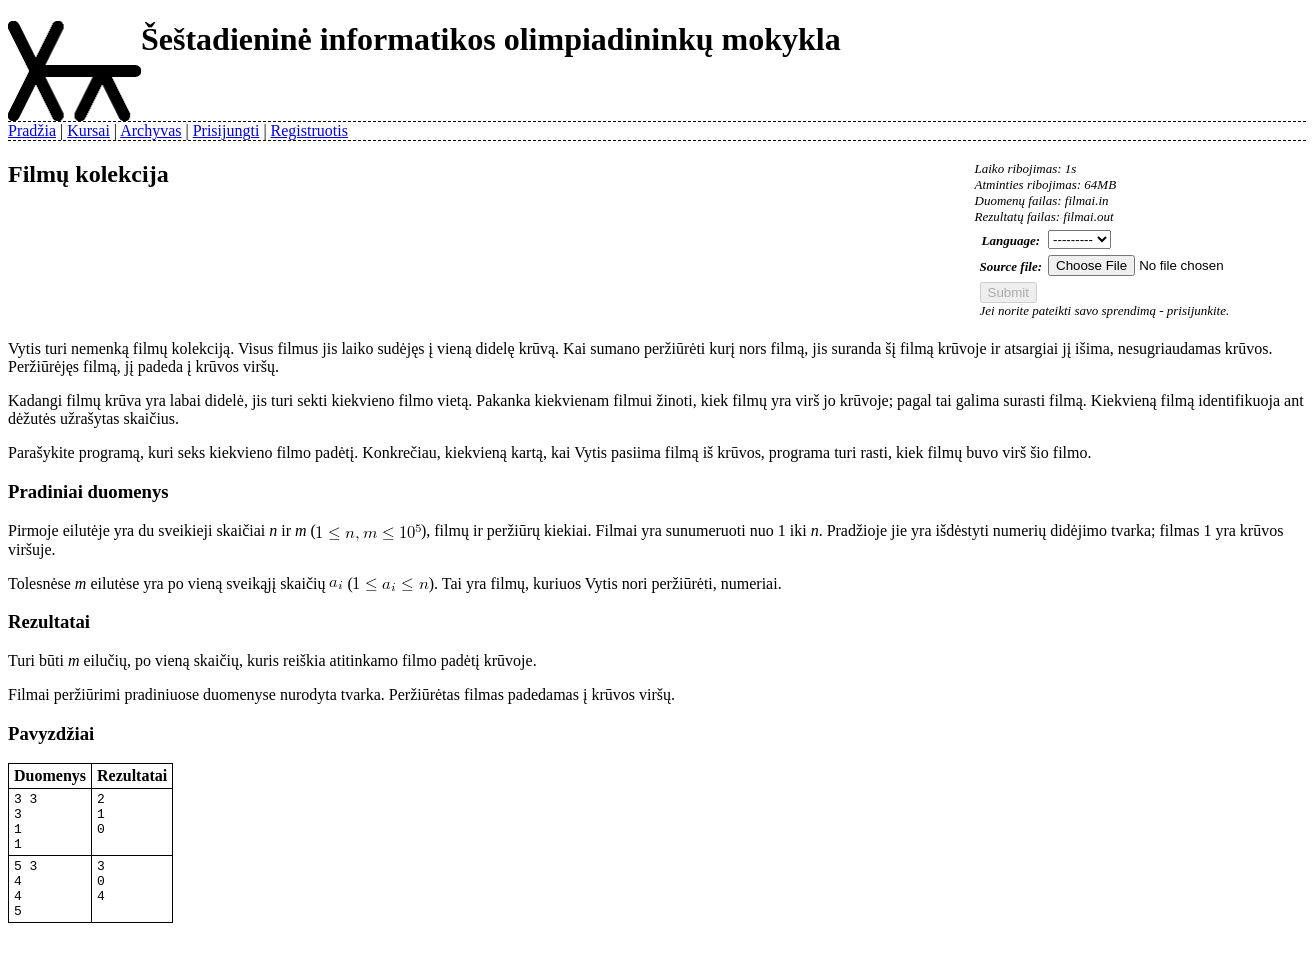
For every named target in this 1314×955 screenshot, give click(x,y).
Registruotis (309, 130)
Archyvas (150, 130)
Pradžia (32, 130)
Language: (1011, 240)
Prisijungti (226, 130)
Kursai (88, 130)
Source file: (1011, 266)
